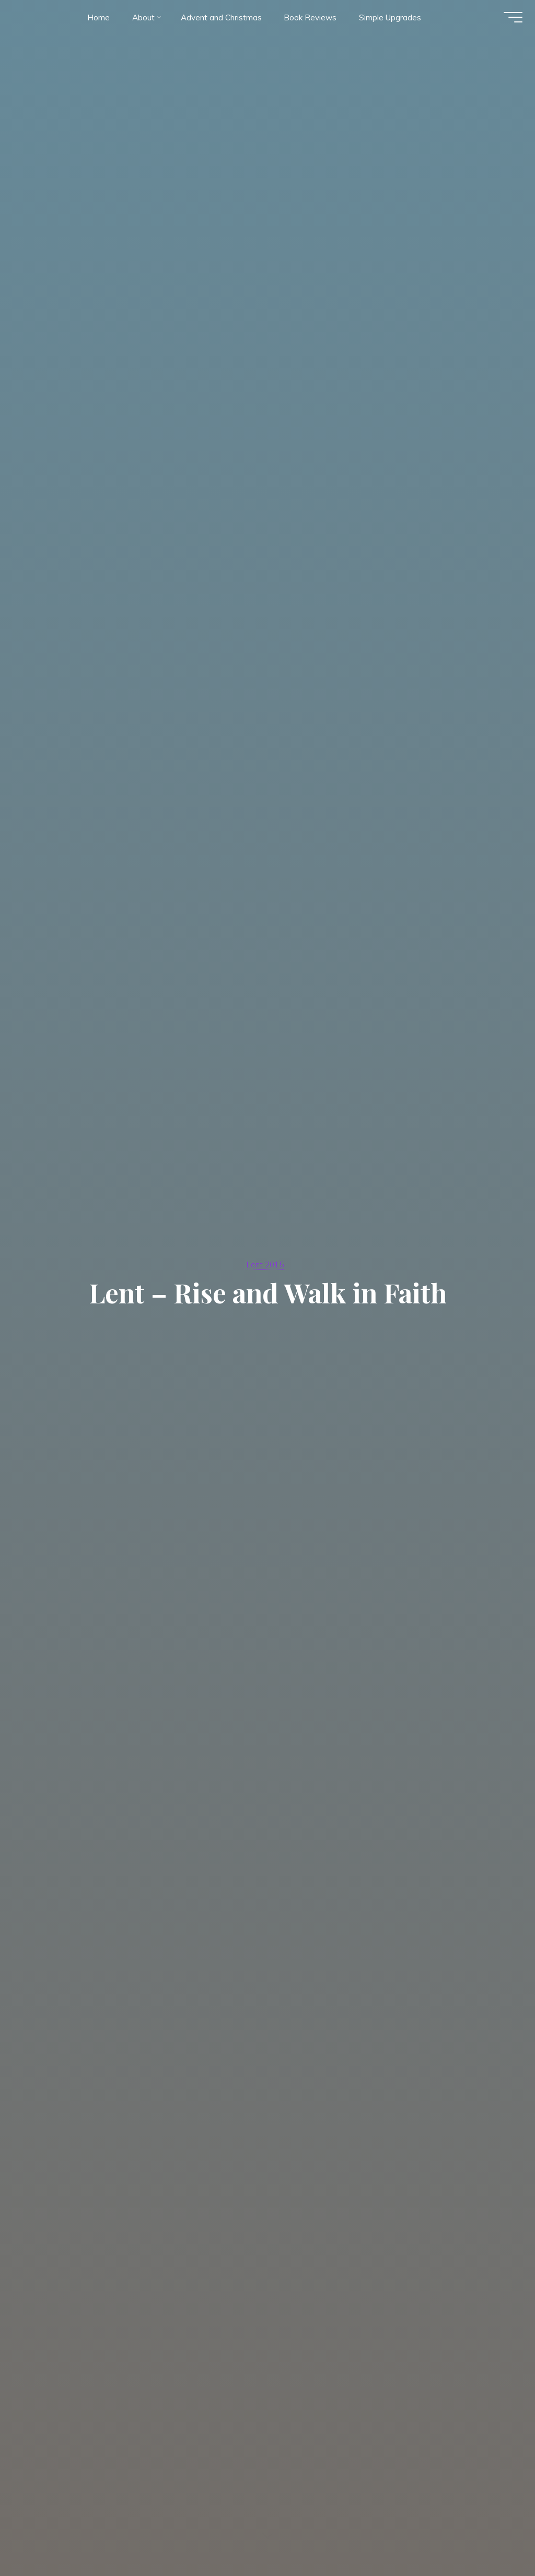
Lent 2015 (265, 1264)
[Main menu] (510, 20)
